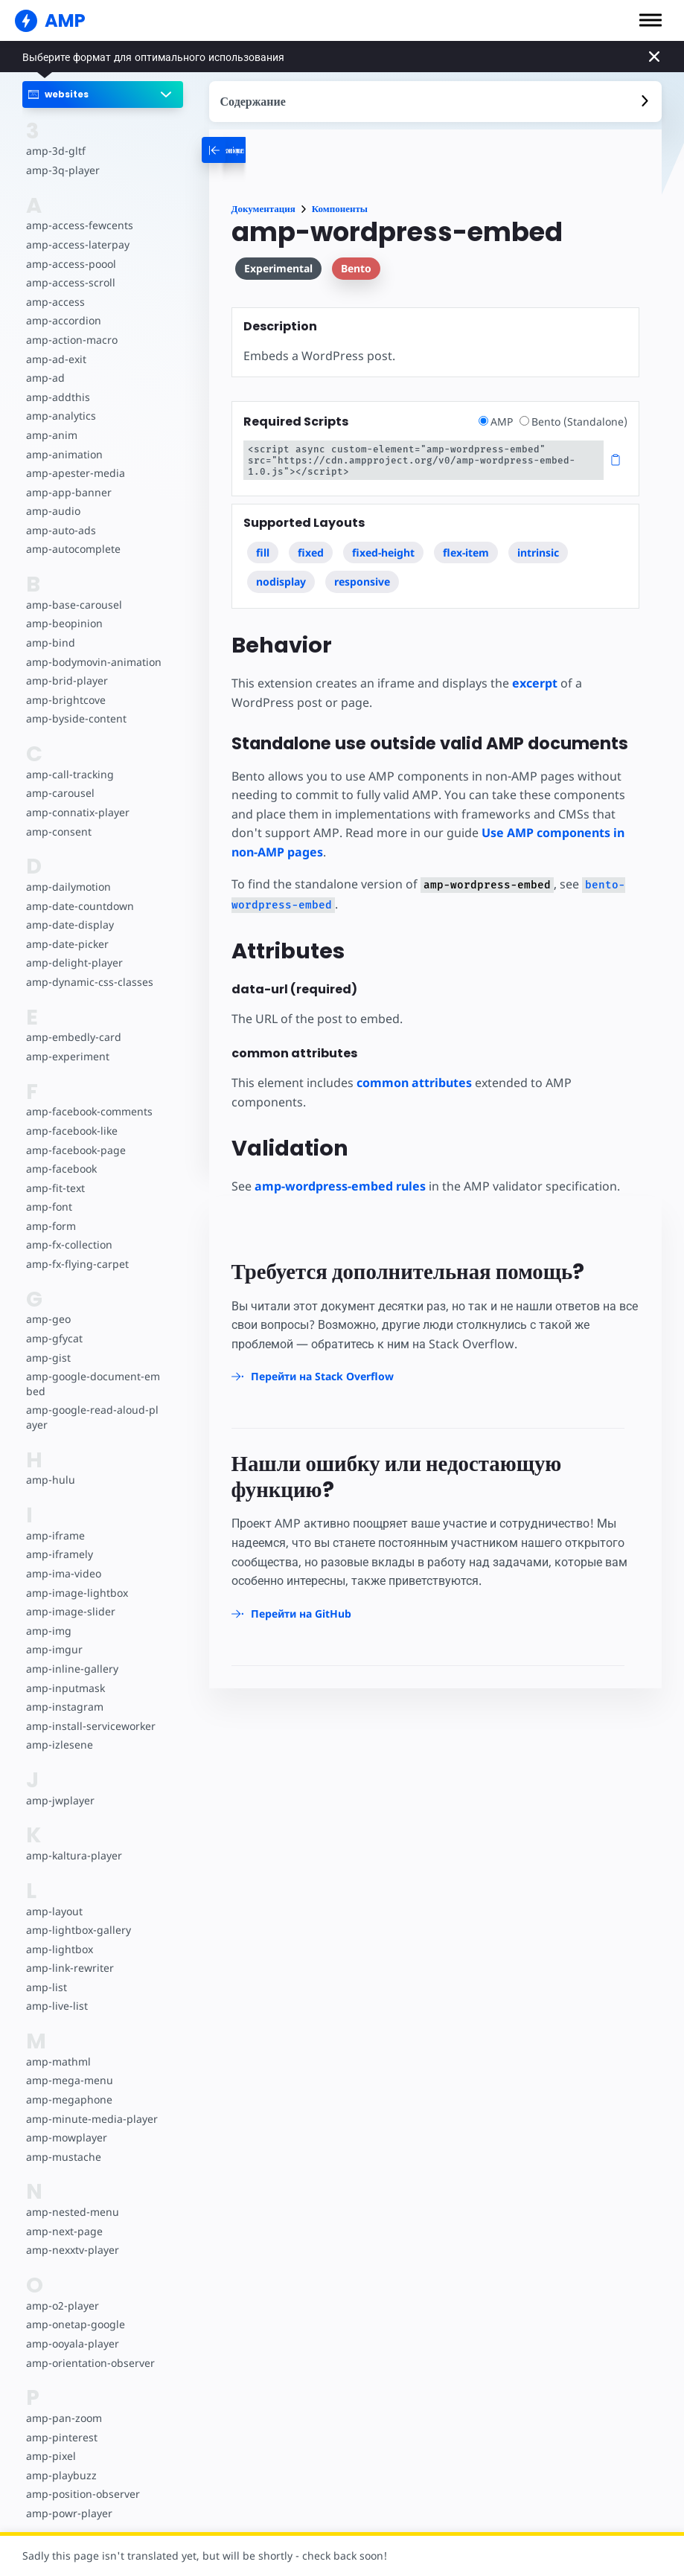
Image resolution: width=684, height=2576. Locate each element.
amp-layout (54, 1911)
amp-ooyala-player (72, 2343)
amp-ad (45, 378)
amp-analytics (61, 415)
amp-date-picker (67, 944)
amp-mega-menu (69, 2080)
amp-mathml (58, 2061)
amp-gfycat (54, 1338)
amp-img (48, 1631)
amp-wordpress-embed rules (340, 1186)
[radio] (483, 421)
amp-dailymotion (68, 887)
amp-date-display (70, 924)
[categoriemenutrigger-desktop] (279, 150)
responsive (362, 581)
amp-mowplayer (66, 2137)
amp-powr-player (69, 2513)
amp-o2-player (62, 2305)
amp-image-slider (70, 1611)
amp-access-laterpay (78, 244)
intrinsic (538, 552)
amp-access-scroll (70, 282)
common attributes (414, 1082)
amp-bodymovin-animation (94, 662)
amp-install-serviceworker (91, 1726)
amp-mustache (63, 2157)
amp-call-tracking (70, 774)
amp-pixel (51, 2456)
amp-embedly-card (73, 1037)
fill (262, 552)
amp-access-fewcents (79, 225)
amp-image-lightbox (77, 1593)
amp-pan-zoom (64, 2418)
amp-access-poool (71, 264)
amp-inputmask (65, 1688)
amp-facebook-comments (89, 1111)
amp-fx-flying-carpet (77, 1264)
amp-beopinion (64, 623)
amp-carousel (60, 793)
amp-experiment (67, 1056)
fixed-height (383, 552)
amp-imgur (54, 1649)
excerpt (534, 683)
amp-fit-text (55, 1188)
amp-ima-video (63, 1573)
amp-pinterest (62, 2437)
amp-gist (48, 1358)
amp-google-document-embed (93, 1383)
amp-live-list (57, 2006)
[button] (650, 20)
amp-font (49, 1206)
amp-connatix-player (78, 812)
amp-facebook (61, 1169)
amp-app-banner (69, 492)
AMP (497, 421)
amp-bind (50, 642)
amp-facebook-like (72, 1131)
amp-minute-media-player (92, 2119)
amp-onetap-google (75, 2324)
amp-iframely (59, 1554)
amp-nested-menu (72, 2212)
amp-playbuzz (61, 2475)
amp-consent (59, 831)
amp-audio (53, 511)
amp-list (46, 1987)
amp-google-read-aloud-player (92, 1417)
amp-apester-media (75, 473)
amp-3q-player (63, 170)
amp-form (51, 1226)
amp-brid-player (67, 680)
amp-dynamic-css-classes (89, 982)
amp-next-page (64, 2231)
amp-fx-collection (69, 1244)
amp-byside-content (76, 718)
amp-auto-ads (61, 530)
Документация (263, 209)
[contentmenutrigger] (435, 101)
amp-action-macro (72, 340)
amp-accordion (63, 320)
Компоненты (340, 209)
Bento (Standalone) (573, 421)
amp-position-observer (83, 2494)
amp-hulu (50, 1480)
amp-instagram (64, 1706)
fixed (311, 552)
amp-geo (48, 1319)
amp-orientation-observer (90, 2363)
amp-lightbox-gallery (78, 1930)
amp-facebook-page (76, 1150)
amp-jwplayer (60, 1800)
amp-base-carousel (74, 604)
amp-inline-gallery (72, 1669)
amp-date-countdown (80, 906)
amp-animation (64, 454)
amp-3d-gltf (56, 151)
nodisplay (281, 581)
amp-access (55, 302)
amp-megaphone (69, 2099)
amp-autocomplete (73, 549)
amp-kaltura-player (74, 1855)
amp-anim (51, 435)
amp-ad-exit (56, 359)
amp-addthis (58, 397)
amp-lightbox (59, 1949)
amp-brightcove (66, 700)
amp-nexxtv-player (72, 2250)
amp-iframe (55, 1535)
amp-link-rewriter (70, 1968)
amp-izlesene (59, 1744)
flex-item (466, 552)
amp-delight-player (74, 962)
